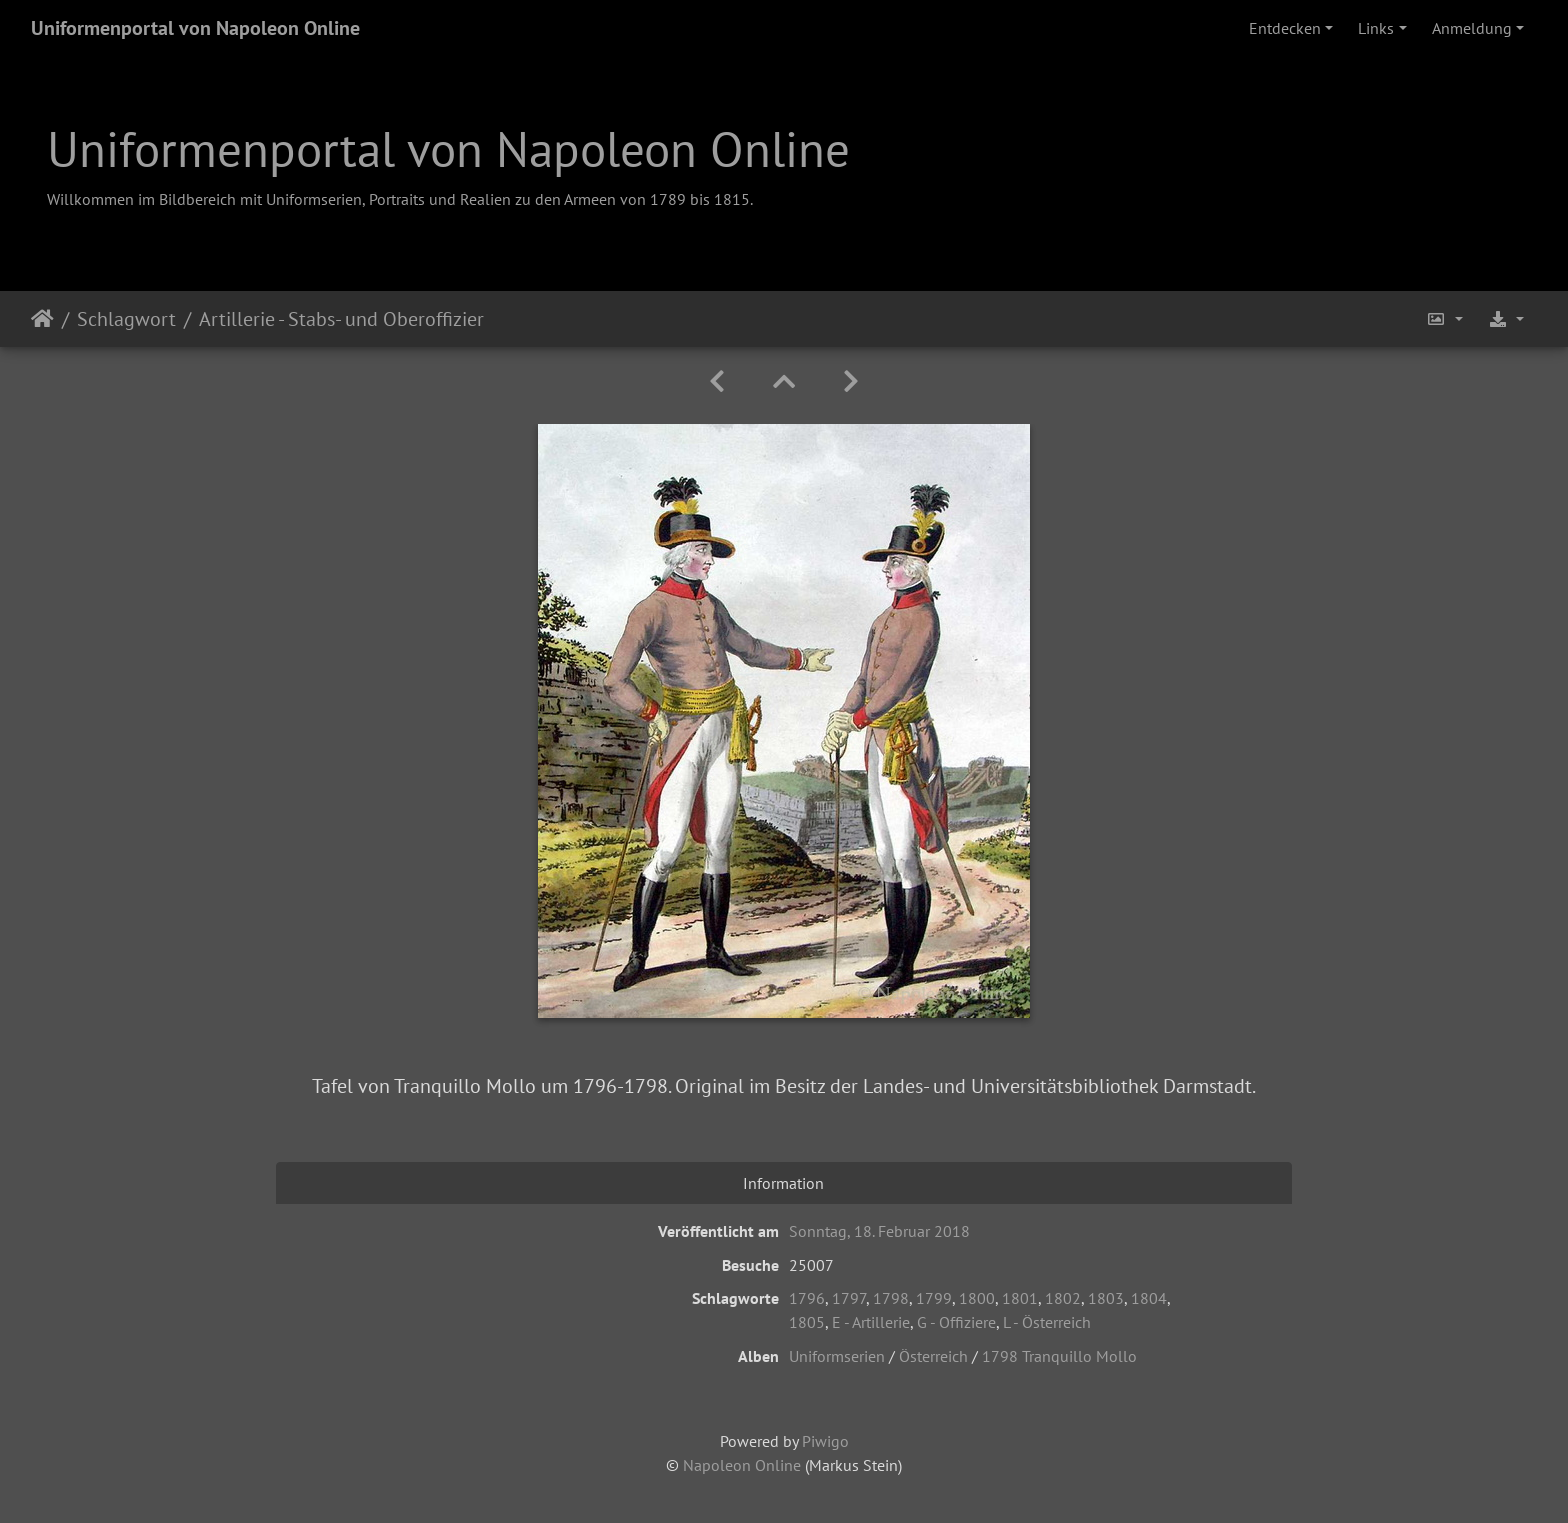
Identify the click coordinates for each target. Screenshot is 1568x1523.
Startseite (42, 319)
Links (1376, 28)
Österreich (933, 1356)
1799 (934, 1298)
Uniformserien (837, 1356)
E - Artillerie (871, 1322)
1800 (977, 1298)
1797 (849, 1298)
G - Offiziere (956, 1322)
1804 (1149, 1298)
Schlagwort (126, 319)
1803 (1106, 1298)
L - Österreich (1047, 1322)
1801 (1020, 1298)
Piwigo (825, 1441)
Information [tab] (783, 1183)
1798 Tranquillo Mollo (1059, 1356)
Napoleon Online (742, 1465)
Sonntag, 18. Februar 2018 (879, 1231)
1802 (1063, 1298)
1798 (891, 1298)
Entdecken (1285, 28)
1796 (807, 1298)
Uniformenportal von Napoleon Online (195, 28)
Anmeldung (1472, 28)
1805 (807, 1322)
